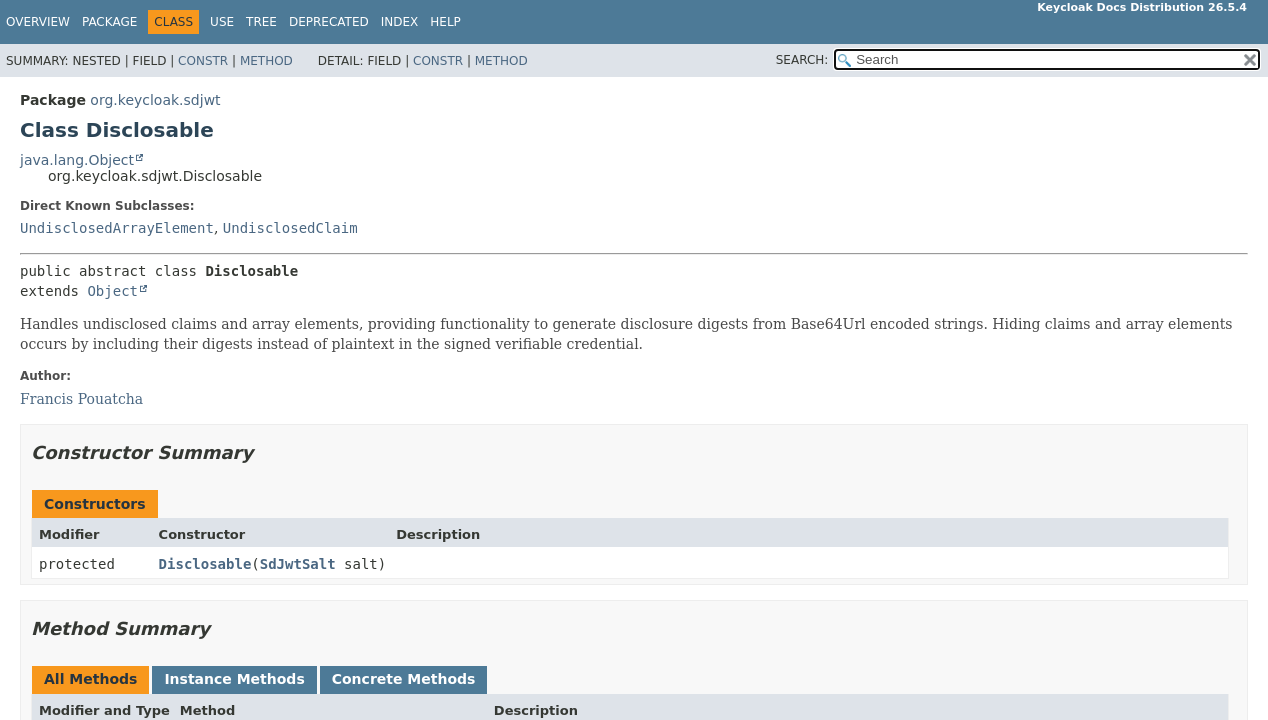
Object (112, 291)
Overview (38, 22)
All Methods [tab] (90, 679)
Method (266, 61)
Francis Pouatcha (81, 399)
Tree (261, 22)
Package (109, 22)
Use (222, 22)
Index (400, 22)
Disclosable (205, 564)
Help (445, 22)
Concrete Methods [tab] (404, 679)
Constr (203, 61)
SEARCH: (802, 60)
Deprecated (329, 22)
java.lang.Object (77, 160)
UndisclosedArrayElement (117, 228)
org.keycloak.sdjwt (155, 100)
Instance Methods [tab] (234, 679)
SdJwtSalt (298, 564)
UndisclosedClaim (290, 228)
